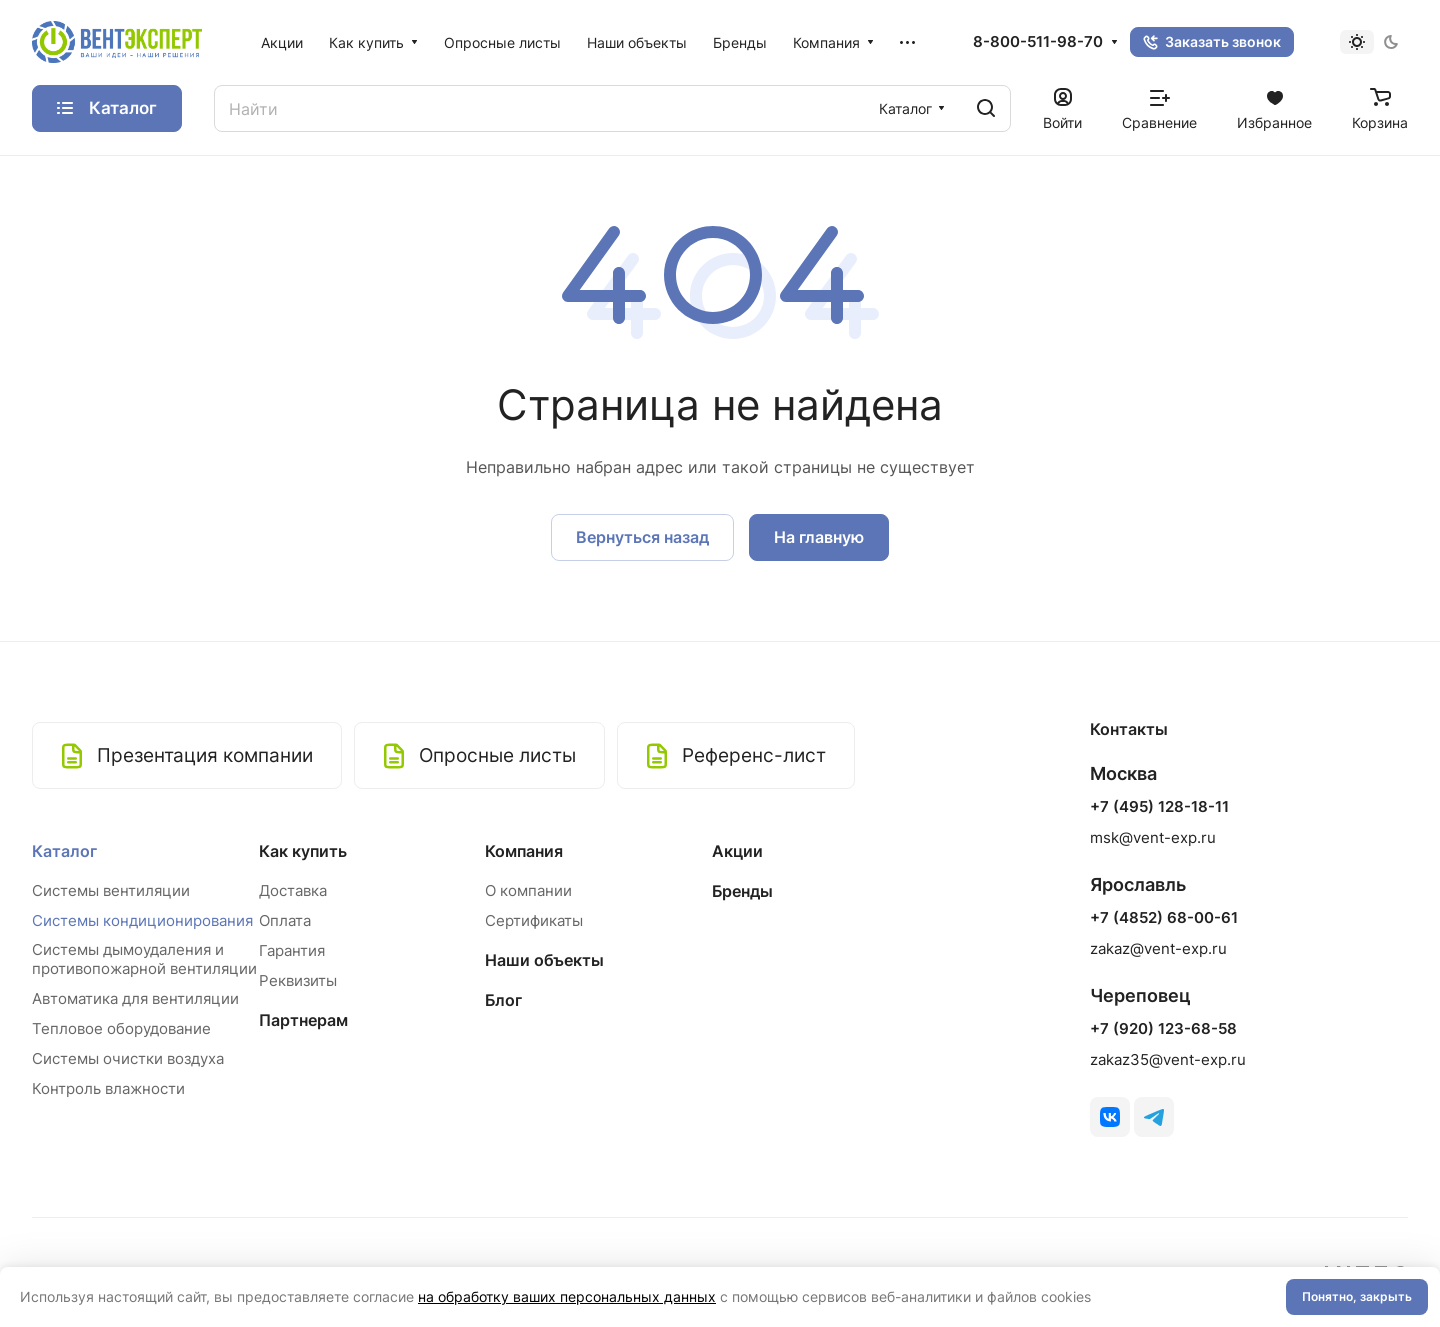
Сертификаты (534, 920)
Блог (503, 1000)
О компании (528, 890)
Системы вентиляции (111, 890)
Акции (737, 851)
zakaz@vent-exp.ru (1158, 948)
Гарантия (292, 950)
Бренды (742, 891)
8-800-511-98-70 (1038, 42)
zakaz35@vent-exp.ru (1168, 1059)
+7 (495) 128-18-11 (1159, 807)
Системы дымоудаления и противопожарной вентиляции (144, 959)
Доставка (293, 890)
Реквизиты (298, 980)
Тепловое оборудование (121, 1028)
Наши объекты (544, 960)
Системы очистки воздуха (128, 1058)
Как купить (303, 851)
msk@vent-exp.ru (1153, 837)
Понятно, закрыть (1357, 1296)
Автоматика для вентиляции (135, 998)
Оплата (285, 920)
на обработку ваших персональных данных (567, 1296)
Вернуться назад (642, 537)
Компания (524, 851)
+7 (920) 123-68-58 (1163, 1029)
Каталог (64, 851)
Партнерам (303, 1020)
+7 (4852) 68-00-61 (1164, 918)
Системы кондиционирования (142, 920)
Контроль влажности (108, 1088)
